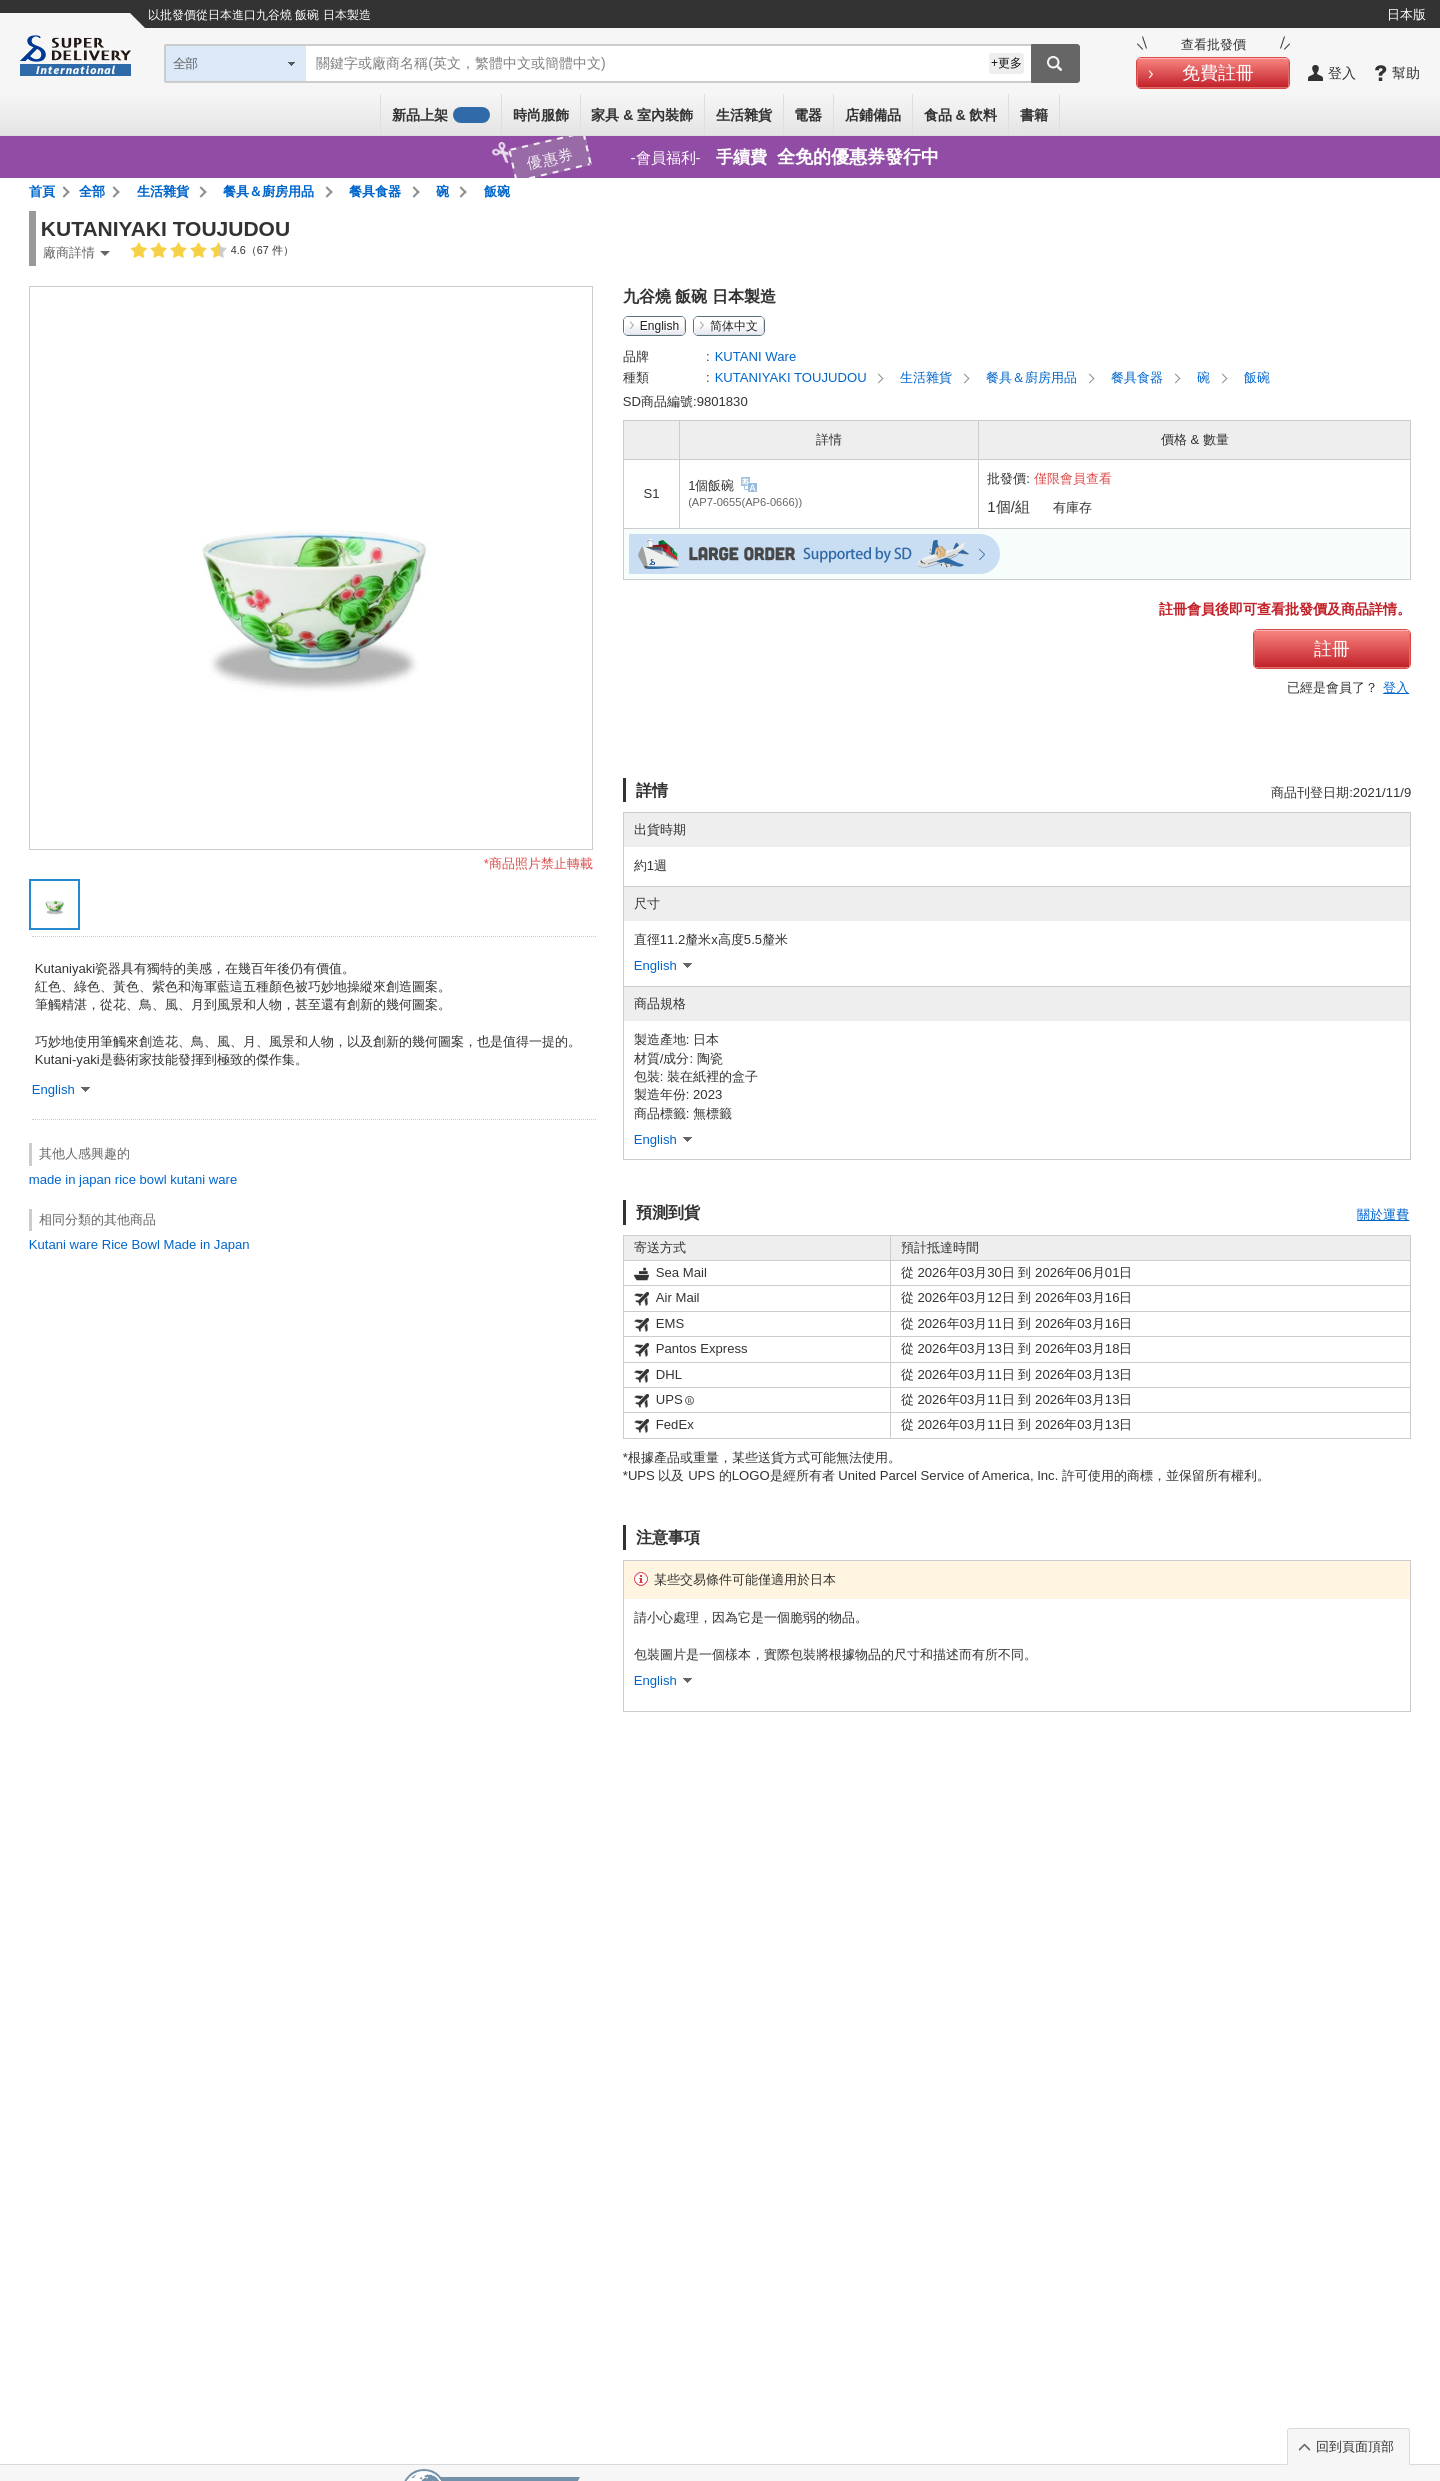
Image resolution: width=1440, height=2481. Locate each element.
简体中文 (734, 326)
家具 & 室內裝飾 (642, 115)
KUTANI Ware (756, 356)
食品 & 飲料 (961, 115)
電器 (808, 115)
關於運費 (1383, 1214)
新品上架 (441, 115)
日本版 (1406, 14)
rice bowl (141, 1179)
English (659, 326)
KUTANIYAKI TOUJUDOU (793, 377)
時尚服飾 (541, 115)
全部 (92, 191)
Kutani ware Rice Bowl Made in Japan (139, 1244)
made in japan (70, 1179)
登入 (1396, 687)
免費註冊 (1218, 73)
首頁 (42, 191)
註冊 (1332, 649)
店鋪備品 (873, 115)
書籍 (1034, 115)
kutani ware (203, 1179)
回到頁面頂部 (1355, 2446)
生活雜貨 (744, 115)
